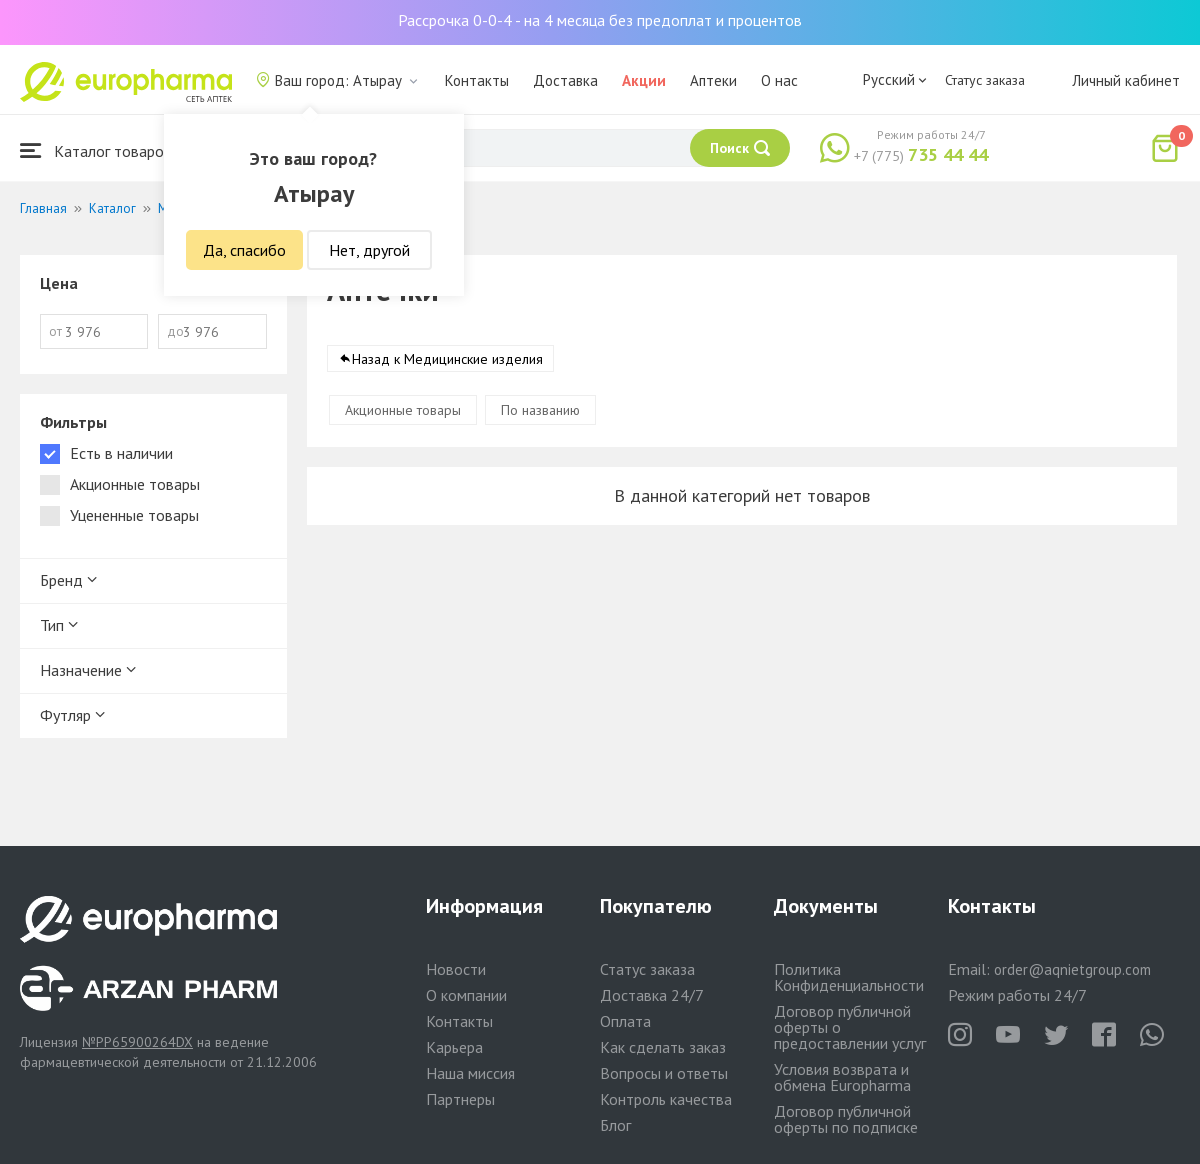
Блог (615, 1125)
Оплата (625, 1021)
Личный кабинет (1126, 80)
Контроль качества (666, 1099)
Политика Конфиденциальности (849, 977)
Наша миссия (470, 1073)
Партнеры (460, 1099)
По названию (540, 410)
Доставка (565, 80)
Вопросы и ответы (664, 1073)
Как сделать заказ (663, 1047)
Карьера (454, 1047)
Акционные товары (403, 410)
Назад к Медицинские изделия (447, 359)
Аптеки (713, 80)
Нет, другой (369, 250)
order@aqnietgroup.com (1072, 969)
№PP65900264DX (137, 1042)
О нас (779, 80)
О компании (466, 995)
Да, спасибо (244, 250)
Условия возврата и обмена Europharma (842, 1077)
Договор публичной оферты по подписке (846, 1119)
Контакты (477, 80)
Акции (644, 80)
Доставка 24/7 (652, 995)
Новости (456, 969)
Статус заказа (985, 80)
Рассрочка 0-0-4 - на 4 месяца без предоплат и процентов (600, 20)
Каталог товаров (96, 150)
